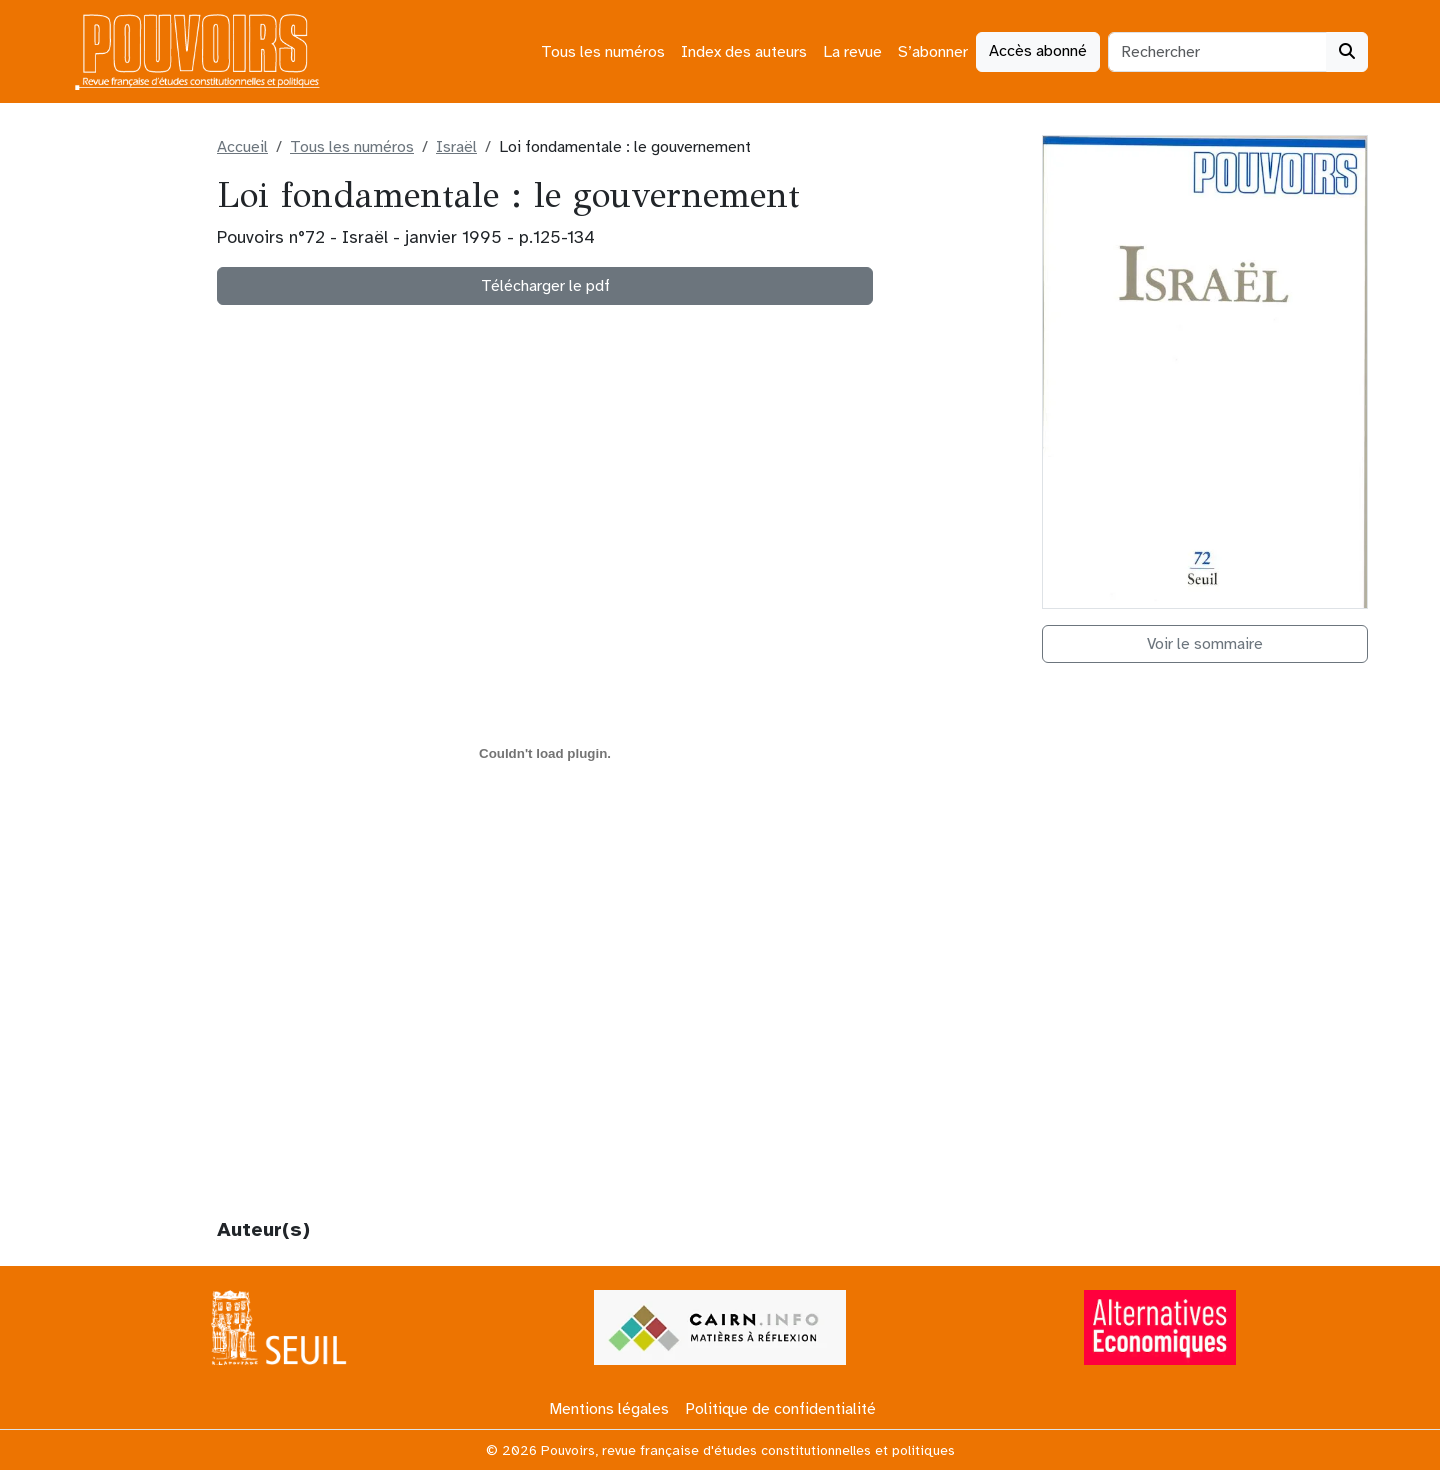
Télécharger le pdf (545, 286)
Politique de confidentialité (780, 1409)
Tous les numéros (603, 52)
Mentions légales (609, 1409)
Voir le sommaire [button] (1205, 644)
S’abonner (933, 52)
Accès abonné (1038, 51)
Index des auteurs (744, 52)
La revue (852, 52)
